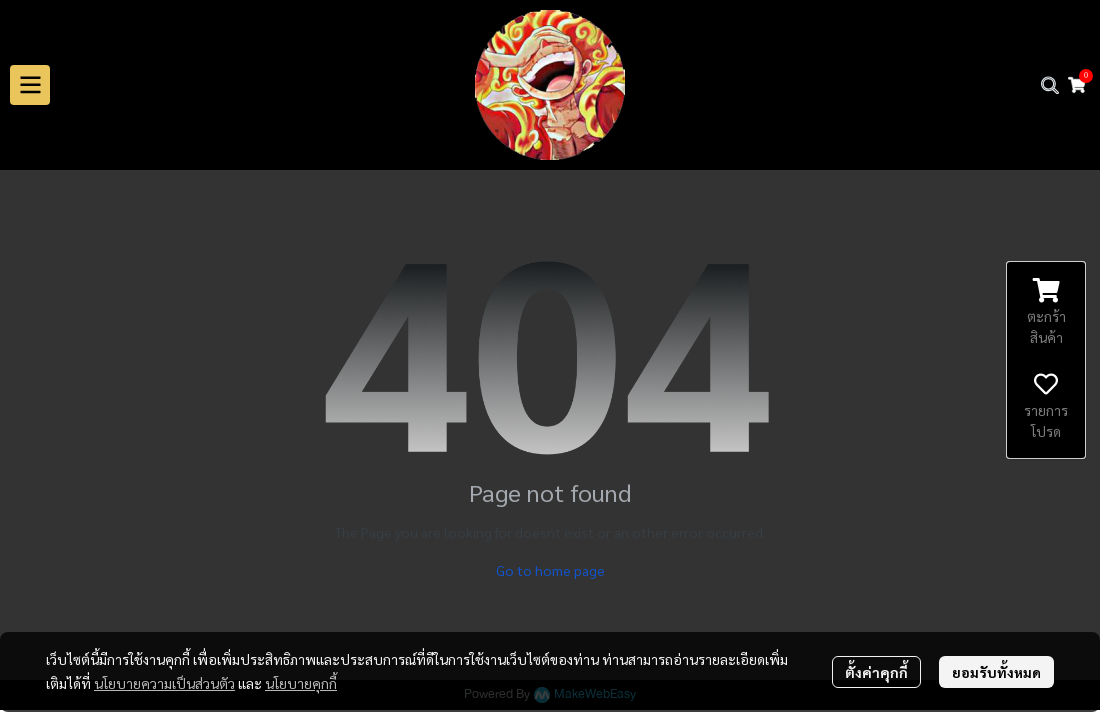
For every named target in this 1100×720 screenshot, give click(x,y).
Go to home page (550, 570)
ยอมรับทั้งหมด (996, 672)
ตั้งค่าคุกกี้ (876, 672)
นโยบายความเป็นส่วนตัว (164, 683)
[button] (1050, 85)
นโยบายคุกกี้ (301, 683)
